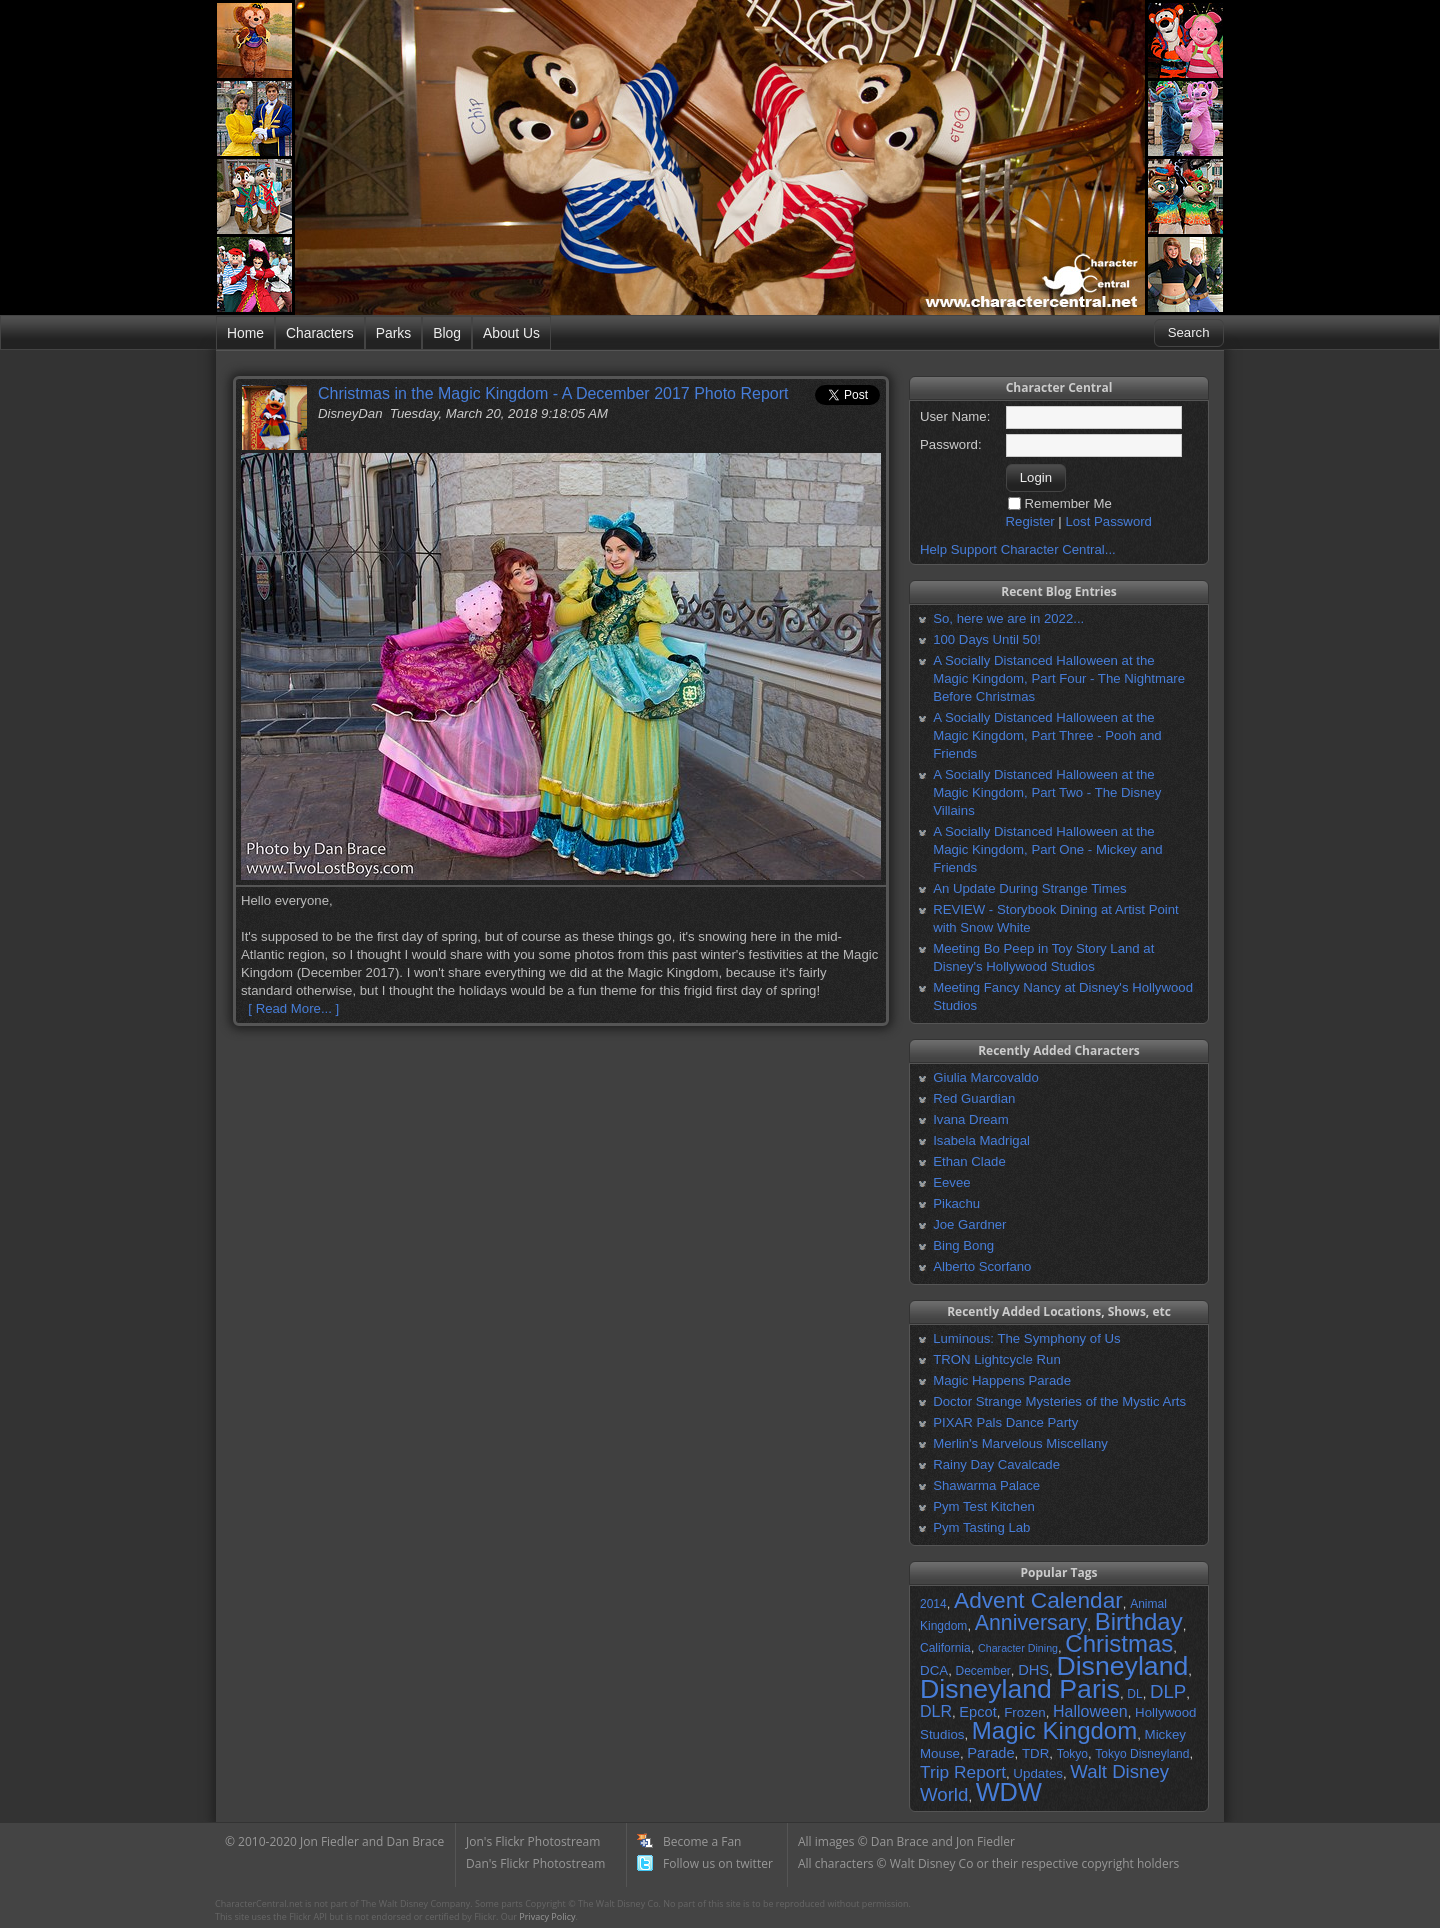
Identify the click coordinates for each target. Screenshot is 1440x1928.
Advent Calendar (1038, 1600)
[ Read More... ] (293, 1008)
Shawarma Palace (986, 1485)
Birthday (1139, 1621)
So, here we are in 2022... (1008, 618)
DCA (934, 1670)
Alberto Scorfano (982, 1266)
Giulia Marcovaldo (986, 1077)
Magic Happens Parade (1002, 1380)
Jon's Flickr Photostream (533, 1841)
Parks (393, 333)
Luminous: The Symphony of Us (1026, 1338)
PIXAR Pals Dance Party (1005, 1422)
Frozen (1024, 1712)
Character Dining (1018, 1648)
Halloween (1090, 1711)
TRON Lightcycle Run (997, 1359)
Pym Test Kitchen (984, 1506)
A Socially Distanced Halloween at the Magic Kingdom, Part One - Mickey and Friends (1047, 849)
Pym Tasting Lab (981, 1527)
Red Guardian (974, 1098)
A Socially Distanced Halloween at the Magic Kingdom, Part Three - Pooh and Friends (1047, 735)
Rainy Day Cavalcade (996, 1464)
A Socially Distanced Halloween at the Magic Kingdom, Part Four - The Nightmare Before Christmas (1059, 678)
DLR (936, 1711)
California (945, 1648)
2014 (933, 1604)
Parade (990, 1753)
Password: (951, 444)
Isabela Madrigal (981, 1140)
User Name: (955, 416)
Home (245, 333)
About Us (511, 333)
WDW (1009, 1792)
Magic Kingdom (1054, 1730)
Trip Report (963, 1772)
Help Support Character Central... (1018, 549)
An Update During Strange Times (1030, 888)
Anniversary (1031, 1623)
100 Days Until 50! (987, 639)
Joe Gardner (969, 1224)
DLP (1168, 1691)
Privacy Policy (547, 1916)
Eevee (951, 1182)
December (982, 1671)
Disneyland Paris (1020, 1689)
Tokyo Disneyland (1142, 1754)
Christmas (1119, 1643)
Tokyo (1072, 1754)
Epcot (977, 1712)
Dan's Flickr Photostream (535, 1863)
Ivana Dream (971, 1119)
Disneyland (1122, 1666)
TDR (1035, 1753)
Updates (1038, 1773)
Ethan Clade (969, 1161)
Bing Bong (963, 1245)
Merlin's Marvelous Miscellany (1020, 1443)
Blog (447, 333)
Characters (320, 333)
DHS (1033, 1670)
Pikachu (956, 1203)
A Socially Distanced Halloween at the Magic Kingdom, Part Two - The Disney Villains (1047, 792)
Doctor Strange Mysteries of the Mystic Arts (1059, 1401)
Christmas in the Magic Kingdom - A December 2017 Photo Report (553, 393)
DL (1134, 1694)
